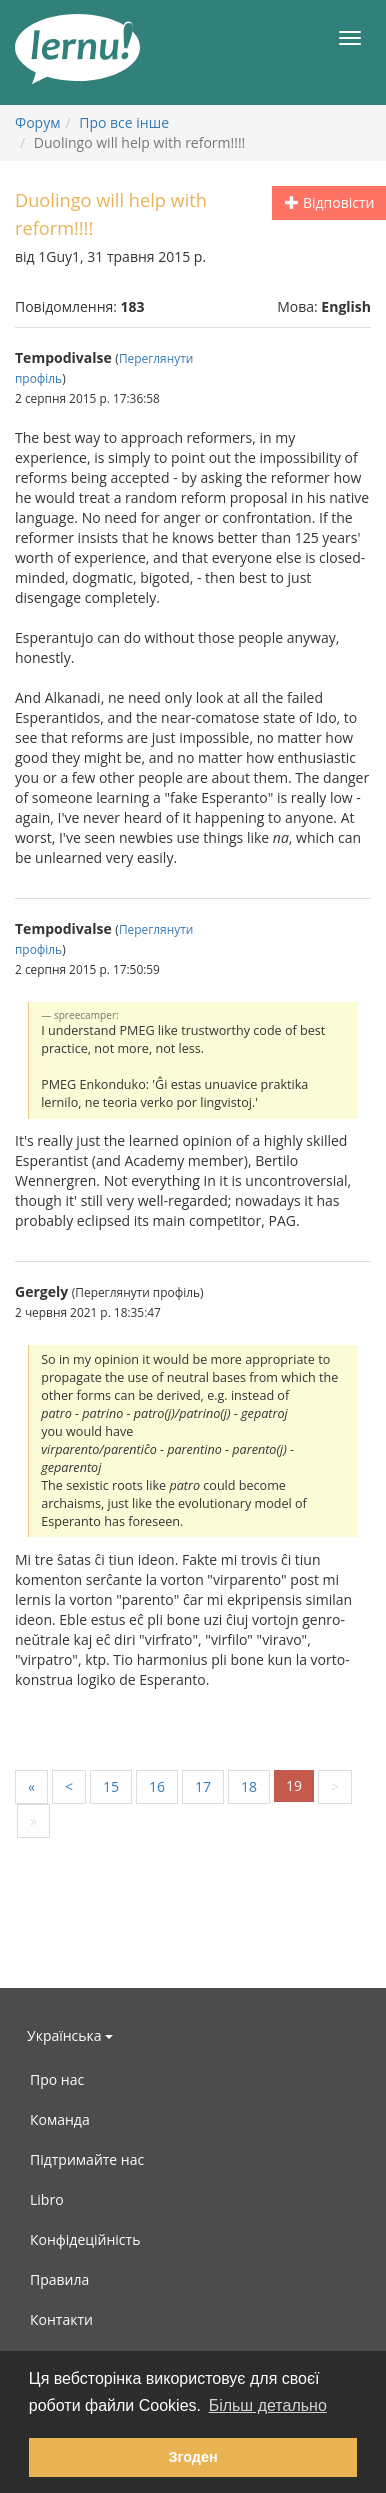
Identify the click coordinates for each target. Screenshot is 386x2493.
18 (249, 1786)
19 (294, 1785)
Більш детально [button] (268, 2405)
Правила (59, 2279)
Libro (47, 2199)
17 (203, 1786)
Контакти (61, 2319)
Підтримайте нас (87, 2159)
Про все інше (124, 122)
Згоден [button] (192, 2457)
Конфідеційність (85, 2239)
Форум (37, 122)
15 (111, 1786)
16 (157, 1786)
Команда (60, 2119)
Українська (70, 2035)
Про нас (57, 2079)
